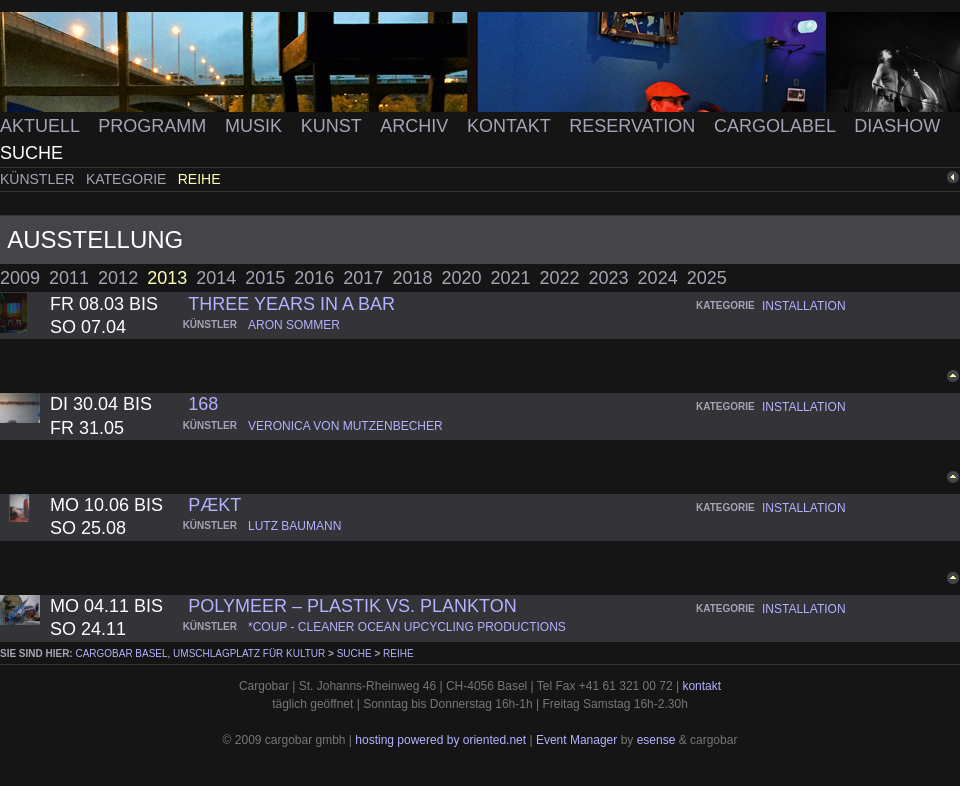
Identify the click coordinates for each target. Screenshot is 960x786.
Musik (256, 126)
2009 (20, 278)
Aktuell (42, 126)
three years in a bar (291, 304)
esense (656, 740)
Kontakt (511, 126)
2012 (118, 278)
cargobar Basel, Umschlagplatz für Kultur (200, 653)
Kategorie (128, 179)
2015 (265, 278)
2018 (412, 278)
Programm (154, 126)
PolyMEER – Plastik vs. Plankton (352, 606)
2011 (69, 278)
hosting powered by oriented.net (440, 740)
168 (203, 404)
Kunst (334, 126)
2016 (314, 278)
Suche (31, 153)
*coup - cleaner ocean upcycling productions (407, 627)
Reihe (199, 179)
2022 (560, 278)
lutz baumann (294, 526)
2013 (167, 278)
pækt (214, 505)
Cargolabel (777, 126)
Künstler (39, 179)
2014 (216, 278)
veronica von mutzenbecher (345, 426)
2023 (609, 278)
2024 (658, 278)
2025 (707, 278)
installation (804, 306)
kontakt (701, 686)
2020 (461, 278)
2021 (510, 278)
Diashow (897, 126)
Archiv (416, 126)
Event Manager (576, 740)
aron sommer (294, 325)
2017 (363, 278)
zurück (927, 177)
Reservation (634, 126)
